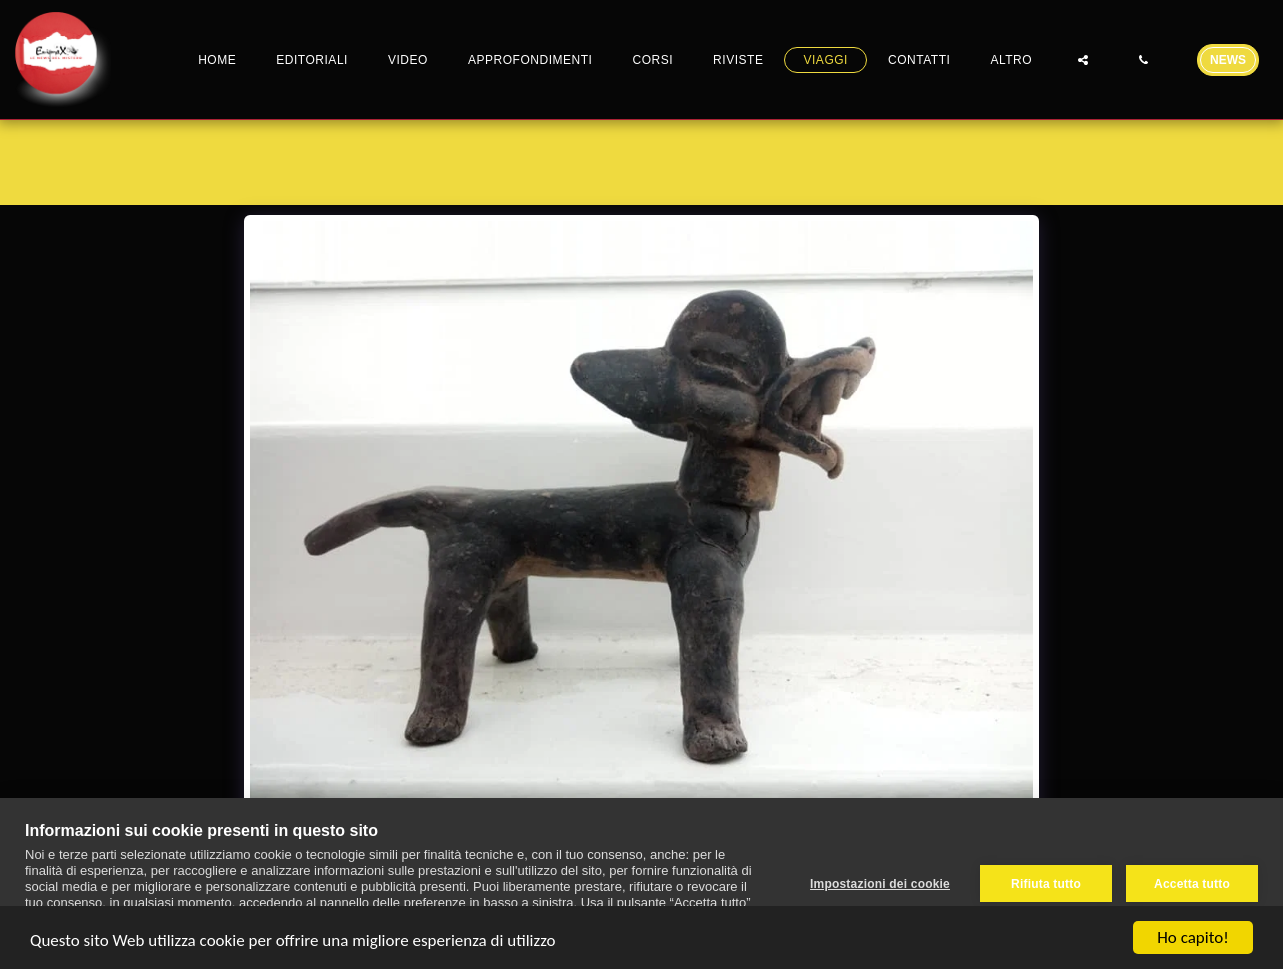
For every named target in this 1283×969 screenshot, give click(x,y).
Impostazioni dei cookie (880, 884)
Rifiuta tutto (1046, 884)
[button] (1083, 59)
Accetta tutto (1192, 884)
